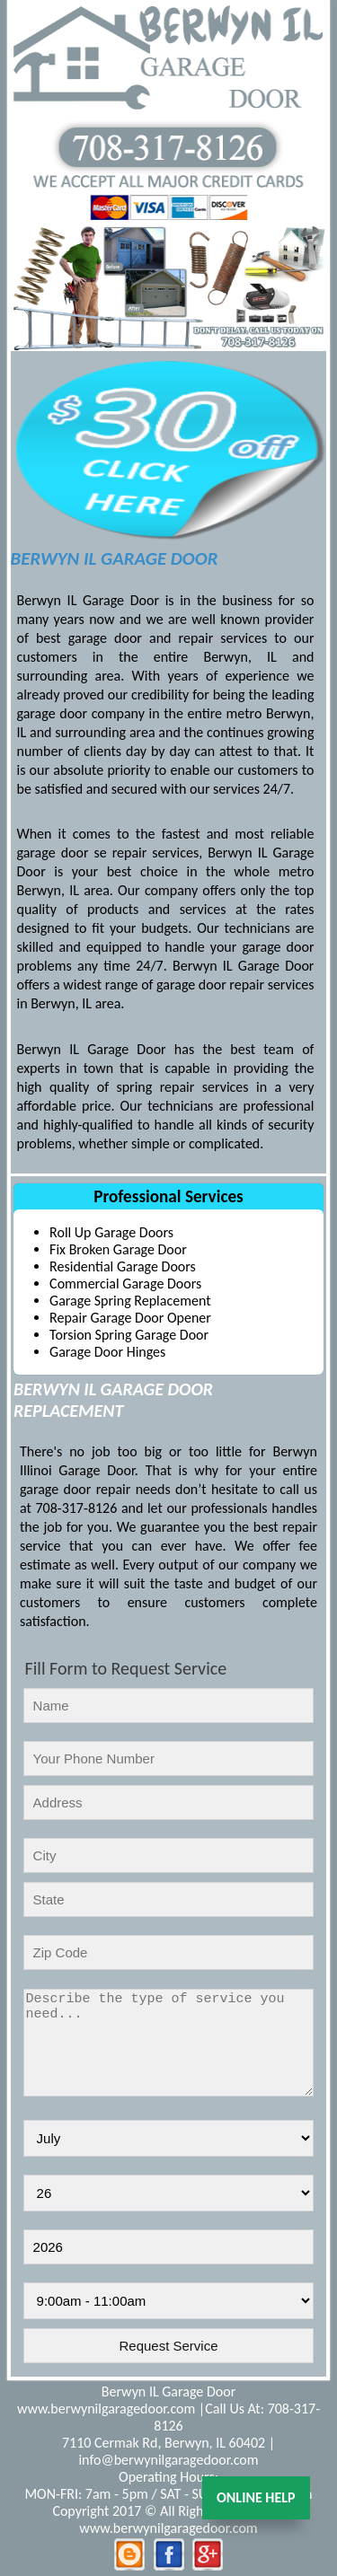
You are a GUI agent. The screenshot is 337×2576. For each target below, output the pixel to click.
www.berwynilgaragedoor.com (106, 2408)
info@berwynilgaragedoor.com (168, 2459)
